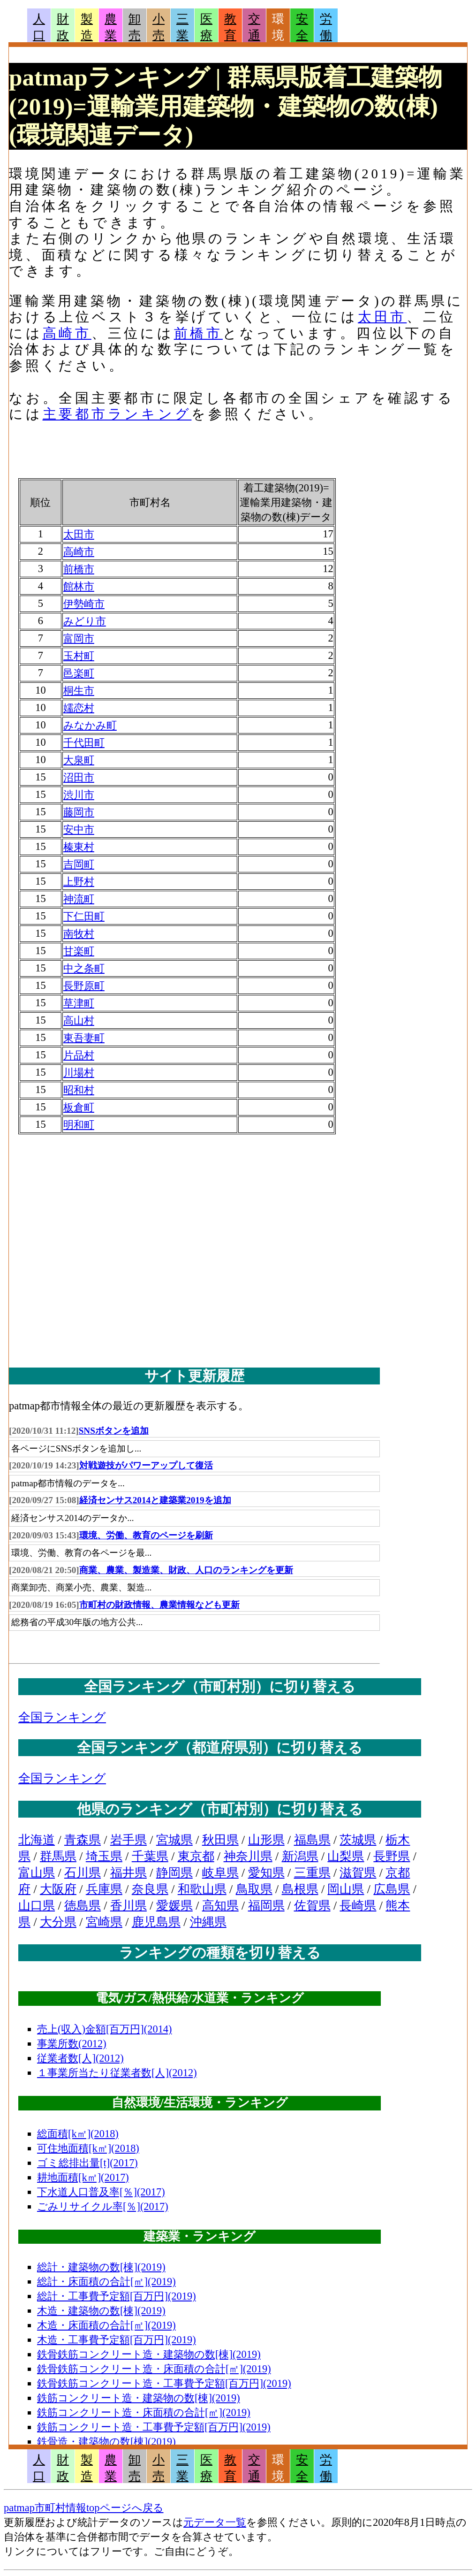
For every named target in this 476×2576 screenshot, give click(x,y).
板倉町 (78, 1107)
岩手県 (128, 1840)
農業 (111, 27)
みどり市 (84, 621)
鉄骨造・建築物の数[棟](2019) (106, 2441)
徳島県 (82, 1905)
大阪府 (58, 1889)
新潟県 (300, 1856)
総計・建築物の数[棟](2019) (101, 2267)
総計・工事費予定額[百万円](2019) (116, 2296)
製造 (87, 27)
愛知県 (266, 1873)
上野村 (78, 881)
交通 (254, 27)
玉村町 (78, 656)
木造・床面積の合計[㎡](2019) (106, 2325)
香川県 (128, 1905)
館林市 (78, 586)
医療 (206, 27)
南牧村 (78, 934)
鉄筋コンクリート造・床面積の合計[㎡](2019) (143, 2412)
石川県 (82, 1873)
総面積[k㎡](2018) (78, 2134)
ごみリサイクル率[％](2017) (102, 2206)
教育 (230, 27)
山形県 (266, 1840)
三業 (182, 27)
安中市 (78, 829)
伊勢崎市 (84, 604)
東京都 (196, 1856)
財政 (63, 27)
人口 (39, 27)
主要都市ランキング (117, 413)
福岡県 (266, 1905)
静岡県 (174, 1873)
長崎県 (358, 1905)
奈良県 (150, 1889)
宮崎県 (104, 1922)
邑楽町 (78, 673)
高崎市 (67, 333)
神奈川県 (248, 1856)
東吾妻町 (84, 1038)
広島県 (391, 1889)
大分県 (58, 1922)
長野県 (391, 1856)
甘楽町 (78, 951)
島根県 (300, 1889)
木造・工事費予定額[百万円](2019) (116, 2340)
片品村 (78, 1055)
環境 (278, 27)
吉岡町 (78, 864)
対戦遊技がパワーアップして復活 (146, 1465)
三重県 (312, 1873)
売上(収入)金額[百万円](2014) (104, 2029)
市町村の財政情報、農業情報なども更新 (159, 1605)
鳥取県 (254, 1889)
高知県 (220, 1905)
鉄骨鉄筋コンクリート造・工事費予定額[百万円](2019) (164, 2383)
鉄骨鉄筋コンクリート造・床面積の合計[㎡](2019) (154, 2369)
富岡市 (78, 638)
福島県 (312, 1840)
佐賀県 (312, 1905)
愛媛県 (174, 1905)
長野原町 (84, 986)
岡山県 (345, 1889)
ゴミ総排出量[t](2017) (87, 2163)
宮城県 (174, 1840)
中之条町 (84, 968)
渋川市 (78, 795)
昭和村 (78, 1090)
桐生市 (78, 690)
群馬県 (58, 1856)
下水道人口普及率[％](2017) (101, 2192)
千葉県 (150, 1856)
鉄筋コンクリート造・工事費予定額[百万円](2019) (154, 2427)
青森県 (82, 1840)
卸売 (134, 27)
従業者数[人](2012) (80, 2058)
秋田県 (220, 1840)
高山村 (78, 1020)
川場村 (78, 1072)
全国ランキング (62, 1717)
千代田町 (84, 743)
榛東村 (78, 847)
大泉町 (78, 760)
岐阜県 (220, 1873)
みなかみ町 (90, 725)
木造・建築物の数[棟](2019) (101, 2310)
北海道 (36, 1840)
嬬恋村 (78, 708)
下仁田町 (84, 916)
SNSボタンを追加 (114, 1431)
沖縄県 (208, 1922)
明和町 (78, 1125)
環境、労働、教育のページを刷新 (146, 1535)
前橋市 (198, 333)
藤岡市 (78, 812)
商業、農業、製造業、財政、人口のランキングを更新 (186, 1570)
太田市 (382, 316)
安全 (302, 27)
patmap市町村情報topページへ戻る (84, 2508)
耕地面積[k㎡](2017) (83, 2177)
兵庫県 (104, 1889)
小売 (158, 27)
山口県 (36, 1905)
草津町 (78, 1003)
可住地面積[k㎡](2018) (88, 2148)
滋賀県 (358, 1873)
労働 (326, 27)
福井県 (128, 1873)
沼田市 (78, 777)
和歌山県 (202, 1889)
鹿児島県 (156, 1922)
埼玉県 (104, 1856)
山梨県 (345, 1856)
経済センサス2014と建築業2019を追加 (155, 1500)
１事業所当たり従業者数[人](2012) (117, 2073)
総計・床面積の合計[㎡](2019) (106, 2281)
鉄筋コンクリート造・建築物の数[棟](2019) (138, 2398)
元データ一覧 (214, 2522)
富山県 (36, 1873)
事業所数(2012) (71, 2043)
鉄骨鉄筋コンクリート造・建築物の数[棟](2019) (149, 2354)
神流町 (78, 899)
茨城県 (358, 1840)
